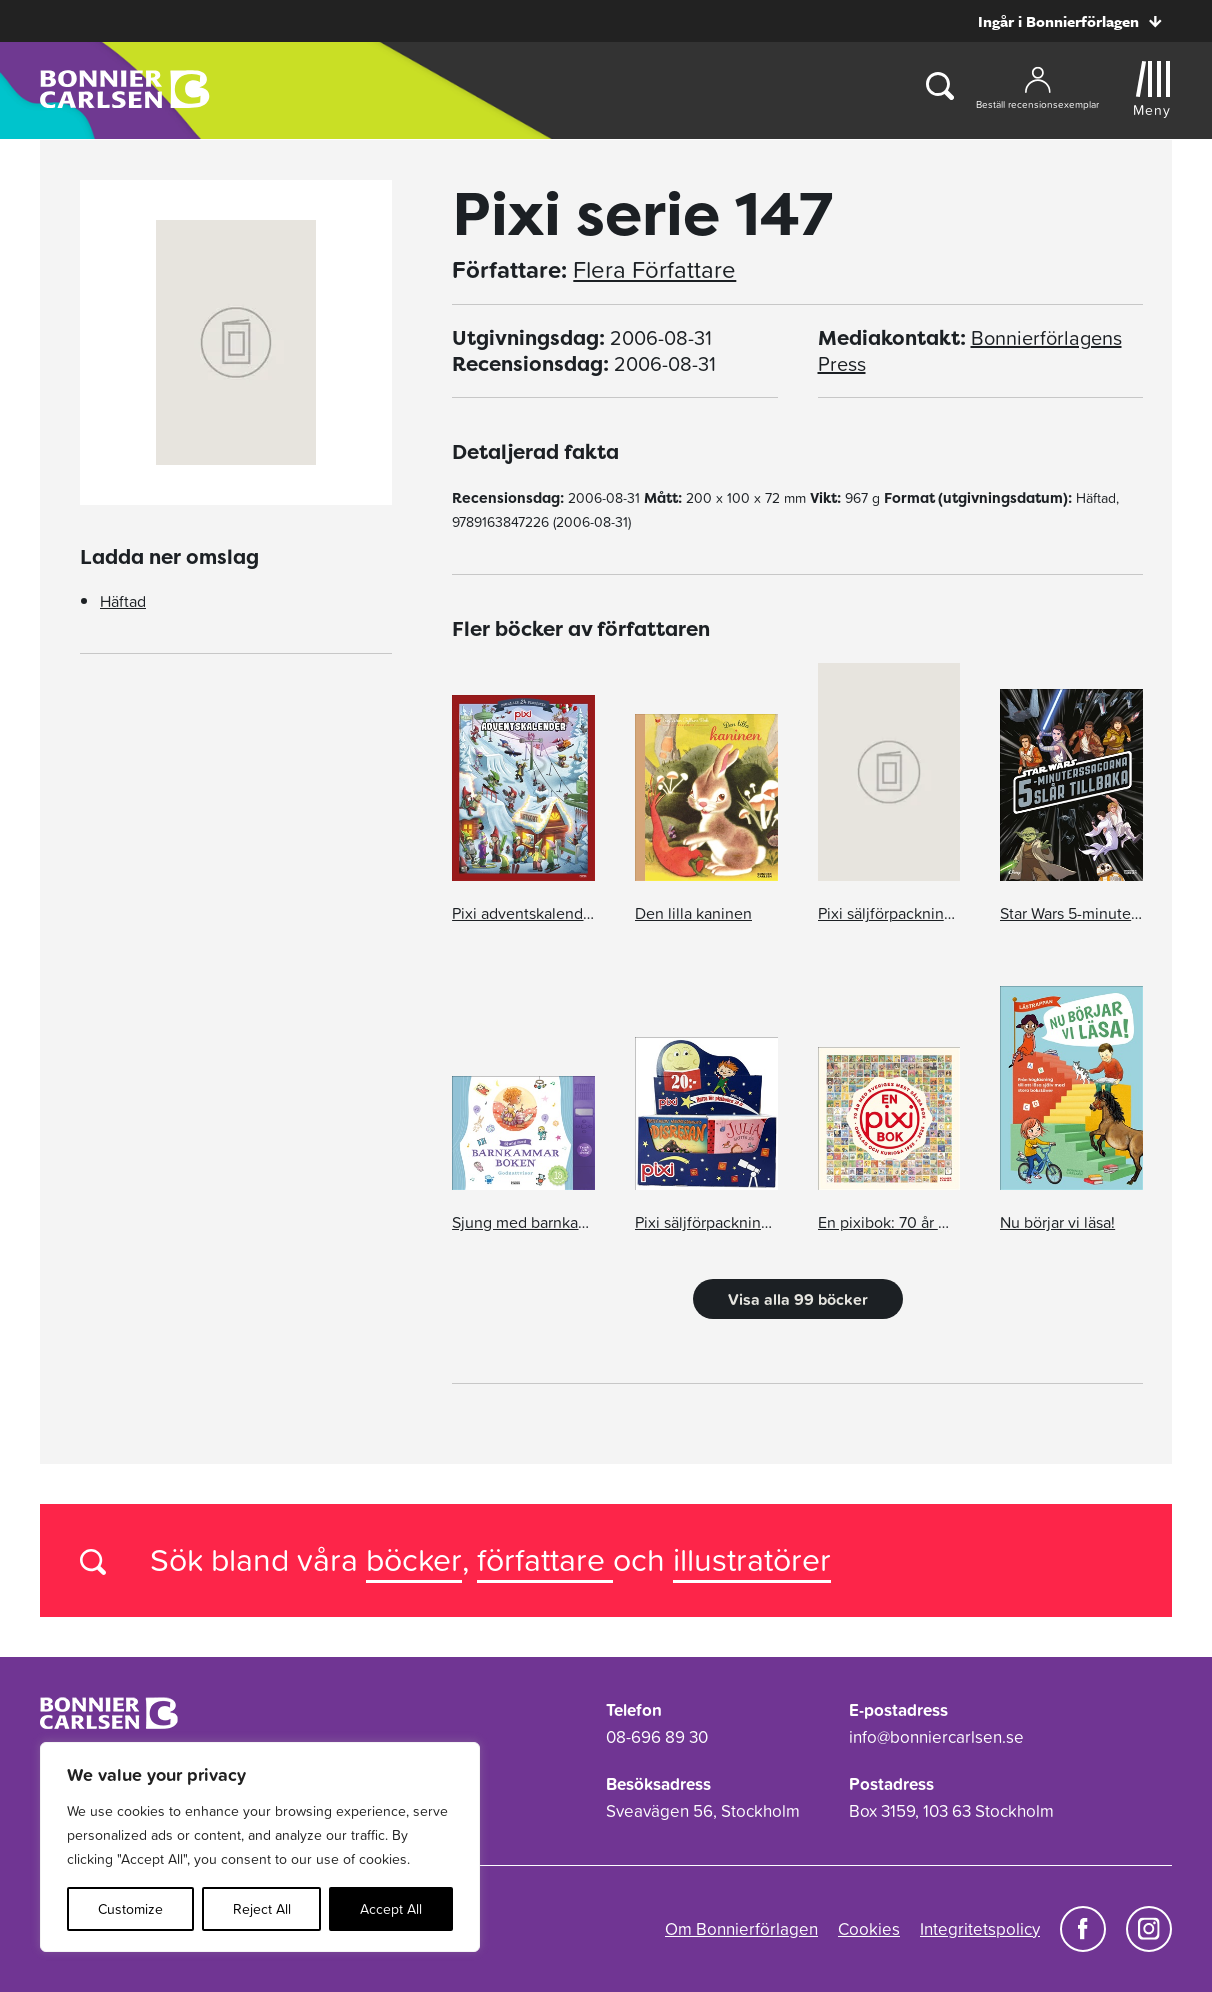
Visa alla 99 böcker (798, 1299)
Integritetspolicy (980, 1929)
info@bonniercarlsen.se (936, 1737)
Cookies (869, 1929)
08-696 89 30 (657, 1737)
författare (545, 1559)
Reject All (262, 1909)
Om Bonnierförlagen (741, 1929)
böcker (414, 1559)
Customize (130, 1909)
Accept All (391, 1909)
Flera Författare (654, 270)
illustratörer (752, 1559)
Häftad (123, 601)
